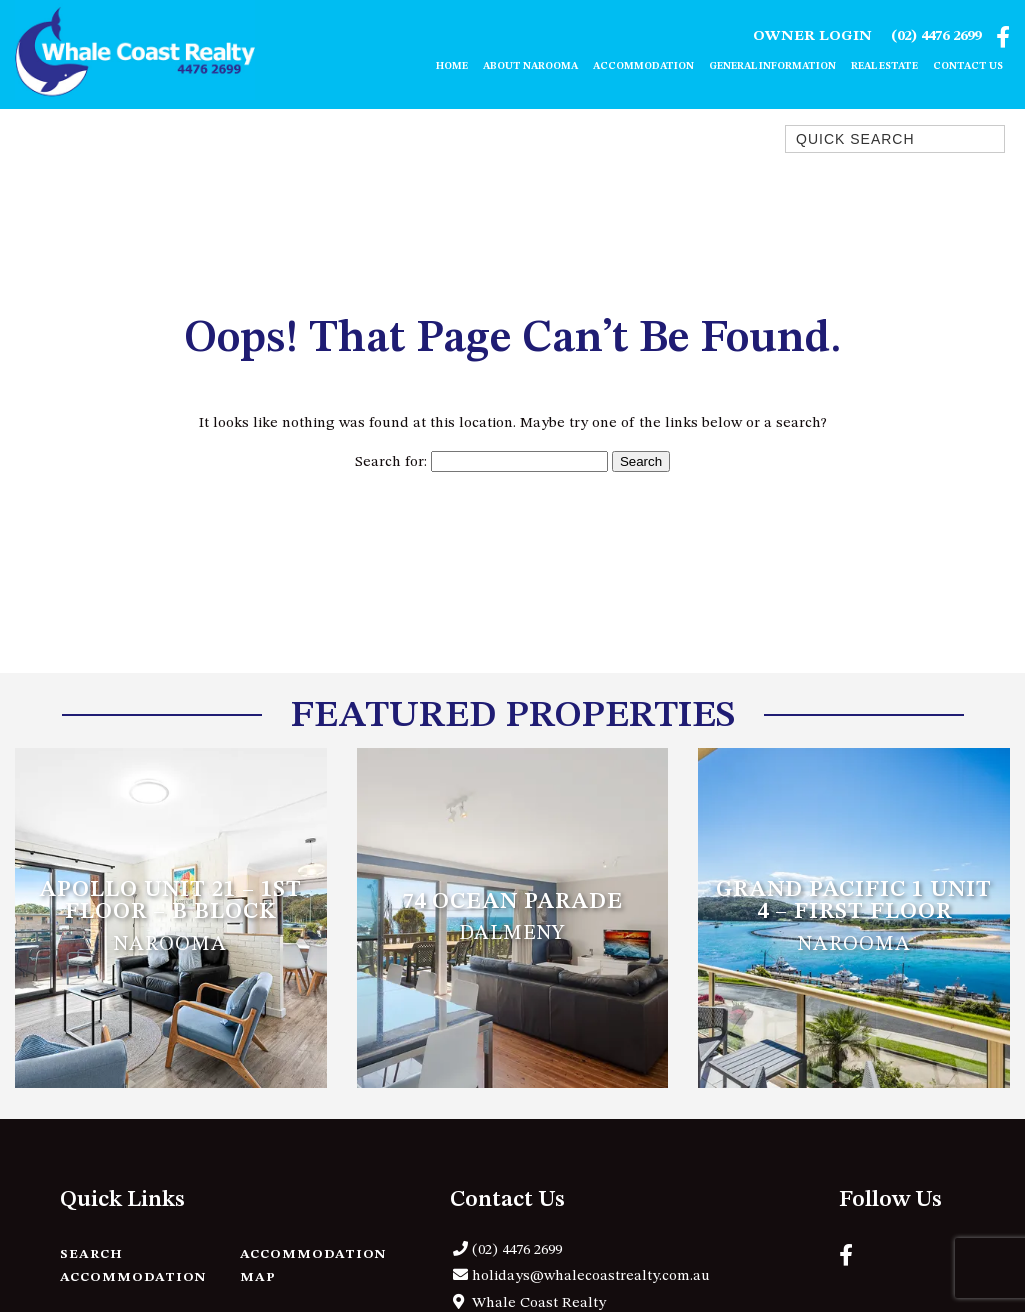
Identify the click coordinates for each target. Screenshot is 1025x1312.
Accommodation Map (313, 1266)
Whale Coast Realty (539, 1303)
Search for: (391, 462)
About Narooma (530, 66)
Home (452, 66)
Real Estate (884, 66)
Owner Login (812, 36)
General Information (772, 66)
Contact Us (968, 66)
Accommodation (643, 66)
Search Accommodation (133, 1266)
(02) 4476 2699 (936, 36)
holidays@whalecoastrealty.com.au (591, 1276)
